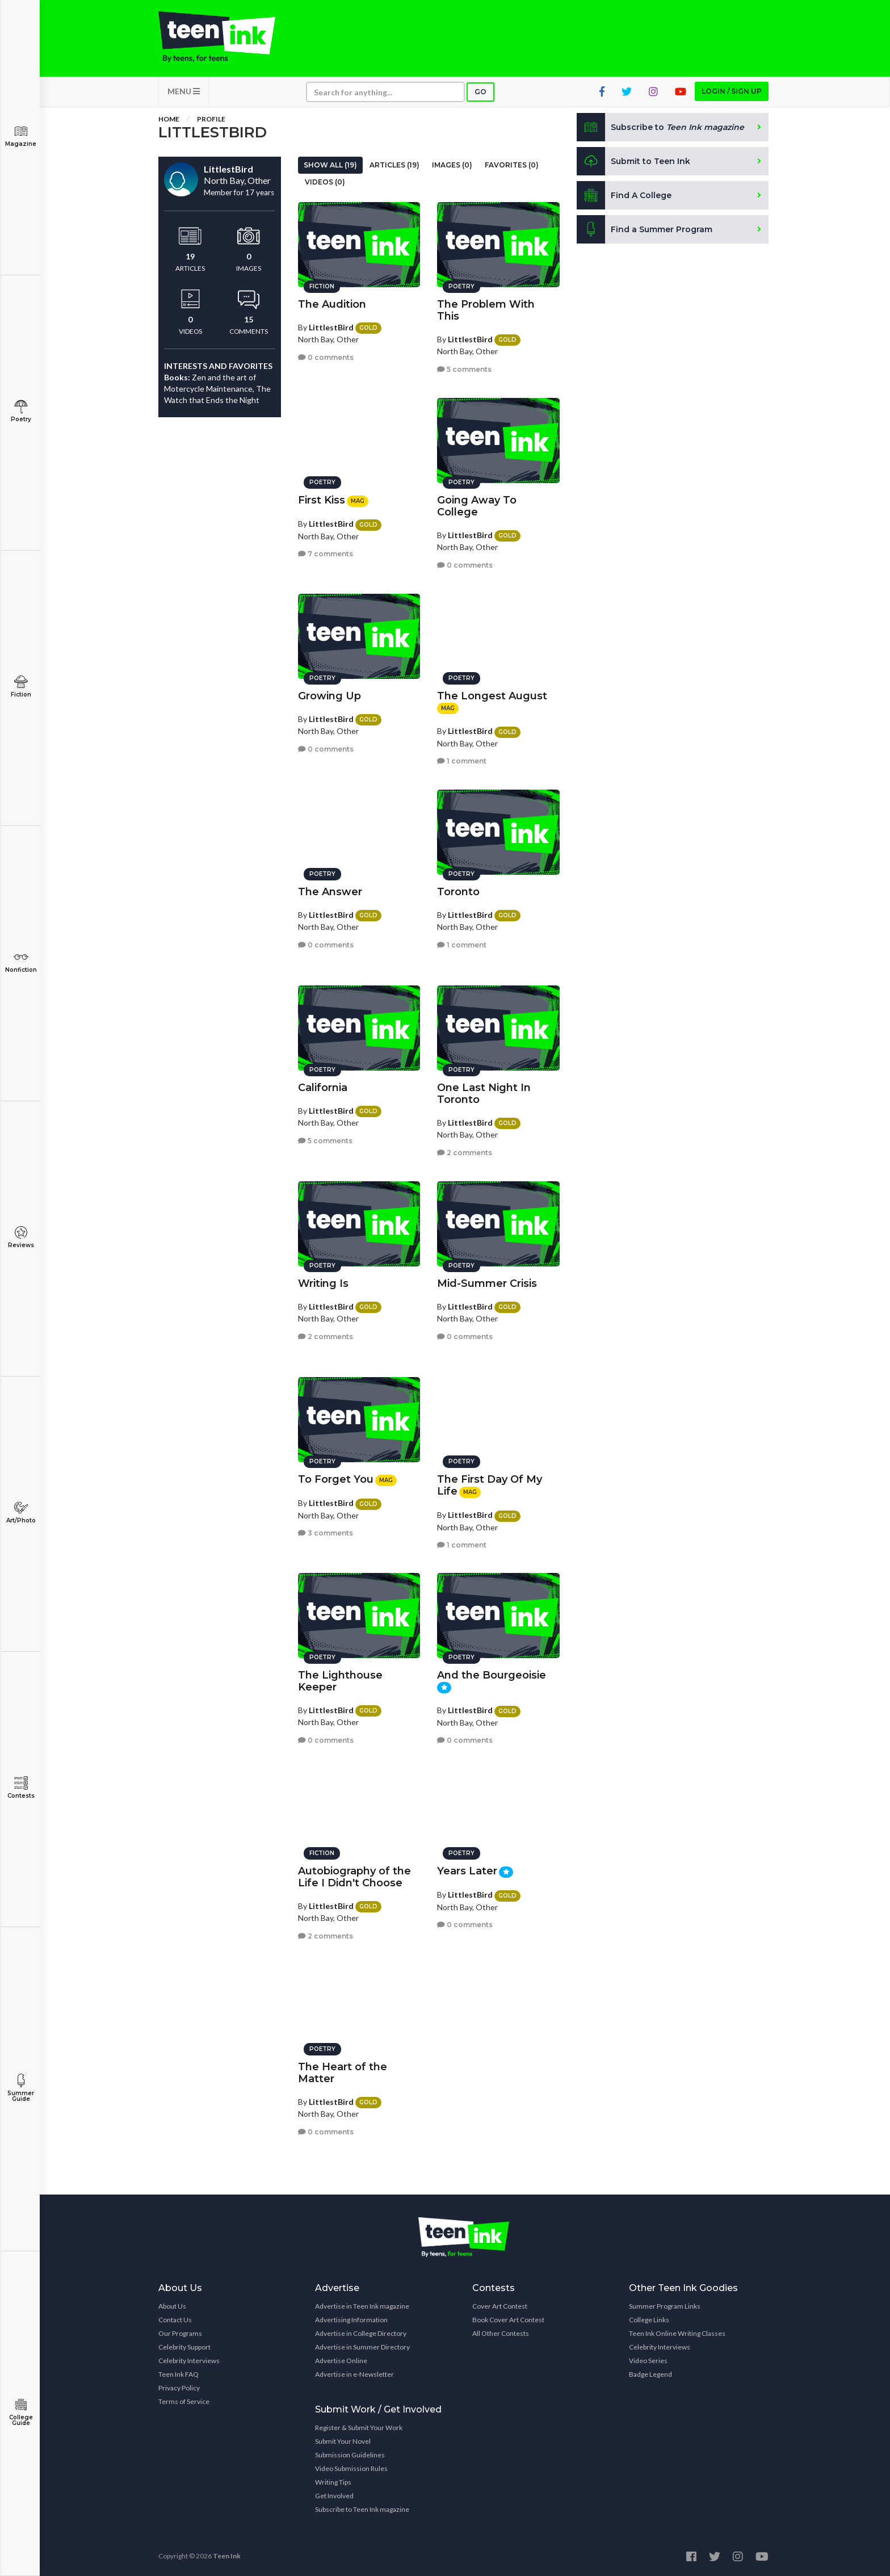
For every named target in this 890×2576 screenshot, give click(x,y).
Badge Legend (650, 2374)
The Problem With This (486, 310)
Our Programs (180, 2333)
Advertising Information (351, 2319)
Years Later (467, 1871)
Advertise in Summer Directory (362, 2347)
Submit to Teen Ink (633, 161)
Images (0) (452, 165)
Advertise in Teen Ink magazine (362, 2306)
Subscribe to (660, 127)
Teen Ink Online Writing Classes (677, 2333)
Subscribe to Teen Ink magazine (362, 2509)
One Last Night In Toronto (484, 1093)
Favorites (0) (512, 165)
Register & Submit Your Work (358, 2427)
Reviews (21, 1237)
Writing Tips (333, 2482)
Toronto (458, 892)
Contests (21, 1787)
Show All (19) (330, 165)
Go (480, 91)
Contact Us (175, 2319)
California (322, 1087)
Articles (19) (394, 165)
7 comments (325, 553)
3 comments (325, 1533)
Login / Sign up (732, 91)
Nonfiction (21, 962)
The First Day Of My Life (489, 1485)
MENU (183, 91)
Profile (211, 119)
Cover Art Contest (499, 2306)
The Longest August (492, 696)
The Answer (330, 892)
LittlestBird (331, 327)
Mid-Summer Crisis (487, 1283)
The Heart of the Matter (342, 2073)
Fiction (21, 686)
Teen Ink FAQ (178, 2374)
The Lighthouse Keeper (340, 1681)
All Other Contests (500, 2333)
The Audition (332, 304)
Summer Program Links (664, 2306)
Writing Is (323, 1283)
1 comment (461, 761)
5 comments (464, 369)
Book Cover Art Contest (508, 2319)
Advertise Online (341, 2360)
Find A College (624, 195)
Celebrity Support (184, 2347)
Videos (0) (325, 182)
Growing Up (329, 696)
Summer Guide (21, 2088)
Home (168, 119)
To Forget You (335, 1479)
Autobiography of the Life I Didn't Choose (354, 1877)
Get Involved (334, 2495)
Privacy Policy (179, 2388)
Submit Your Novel (343, 2441)
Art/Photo (21, 1512)
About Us (172, 2306)
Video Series (648, 2360)
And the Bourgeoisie (491, 1675)
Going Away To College (477, 506)
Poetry (21, 411)
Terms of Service (183, 2401)
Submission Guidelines (350, 2455)
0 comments (326, 357)
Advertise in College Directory (360, 2333)
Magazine (21, 136)
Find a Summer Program (644, 229)
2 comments (464, 1152)
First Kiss (321, 500)
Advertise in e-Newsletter (354, 2374)
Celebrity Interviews (189, 2360)
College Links (649, 2319)
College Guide (21, 2412)
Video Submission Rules (351, 2468)
